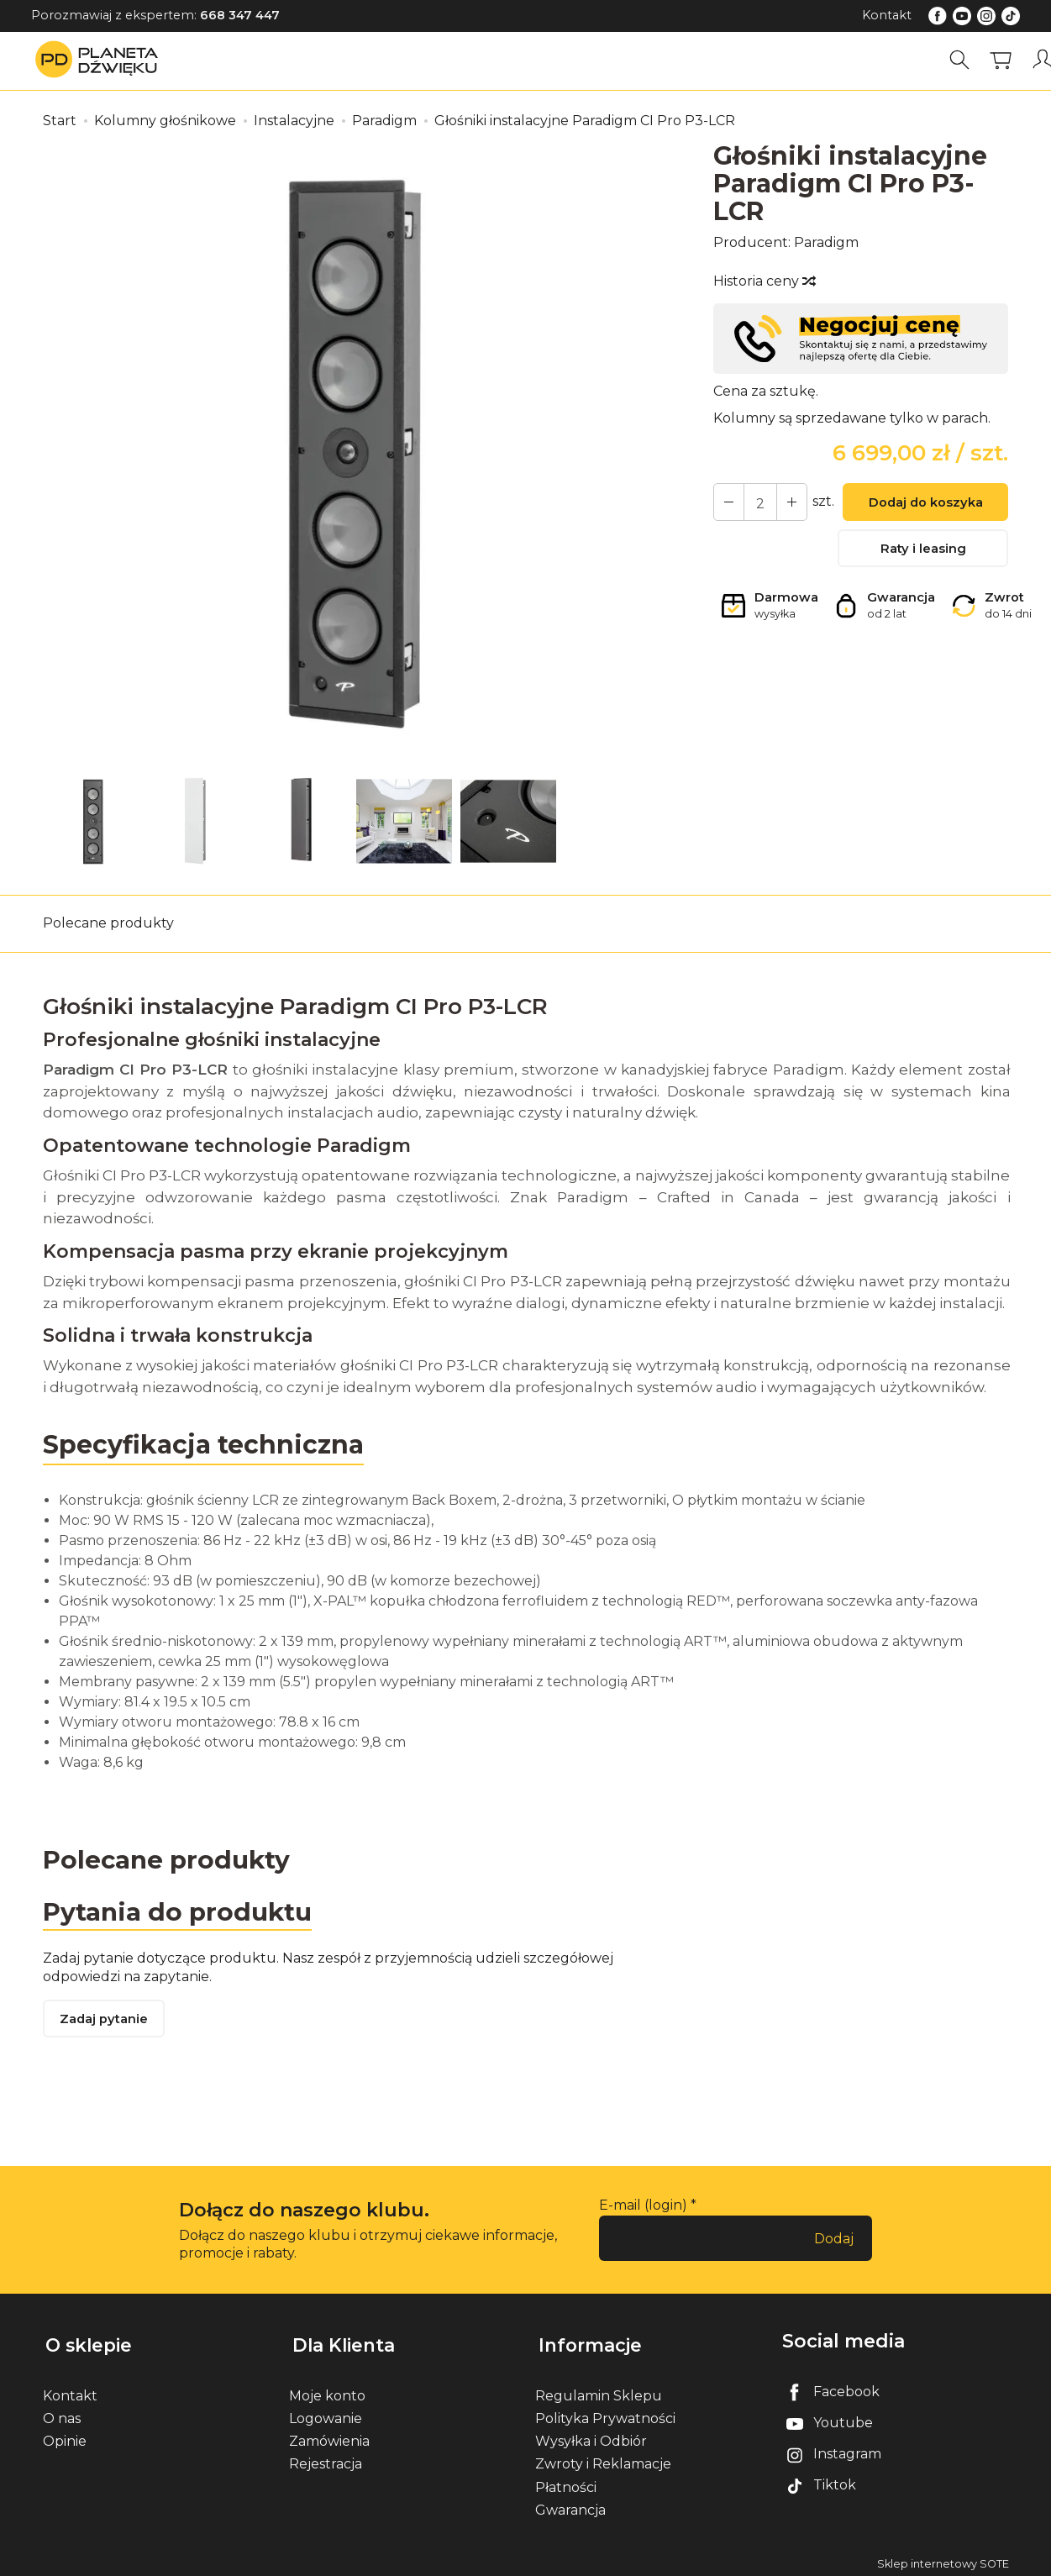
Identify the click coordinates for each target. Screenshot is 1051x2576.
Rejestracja (325, 2459)
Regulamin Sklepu (598, 2391)
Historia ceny (763, 281)
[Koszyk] (1003, 60)
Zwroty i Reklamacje (603, 2459)
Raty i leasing (923, 552)
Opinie (65, 2436)
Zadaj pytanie (105, 2022)
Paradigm (826, 242)
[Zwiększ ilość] (727, 502)
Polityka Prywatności (605, 2413)
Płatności (565, 2482)
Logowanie (325, 2413)
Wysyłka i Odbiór (591, 2436)
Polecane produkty (108, 923)
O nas (62, 2413)
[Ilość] (758, 502)
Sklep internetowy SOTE (943, 2558)
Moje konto (327, 2391)
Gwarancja (570, 2505)
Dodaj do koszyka (923, 504)
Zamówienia (329, 2436)
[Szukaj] (962, 60)
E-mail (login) (643, 2208)
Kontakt (887, 15)
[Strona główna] (101, 60)
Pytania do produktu (179, 1911)
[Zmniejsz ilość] (788, 502)
